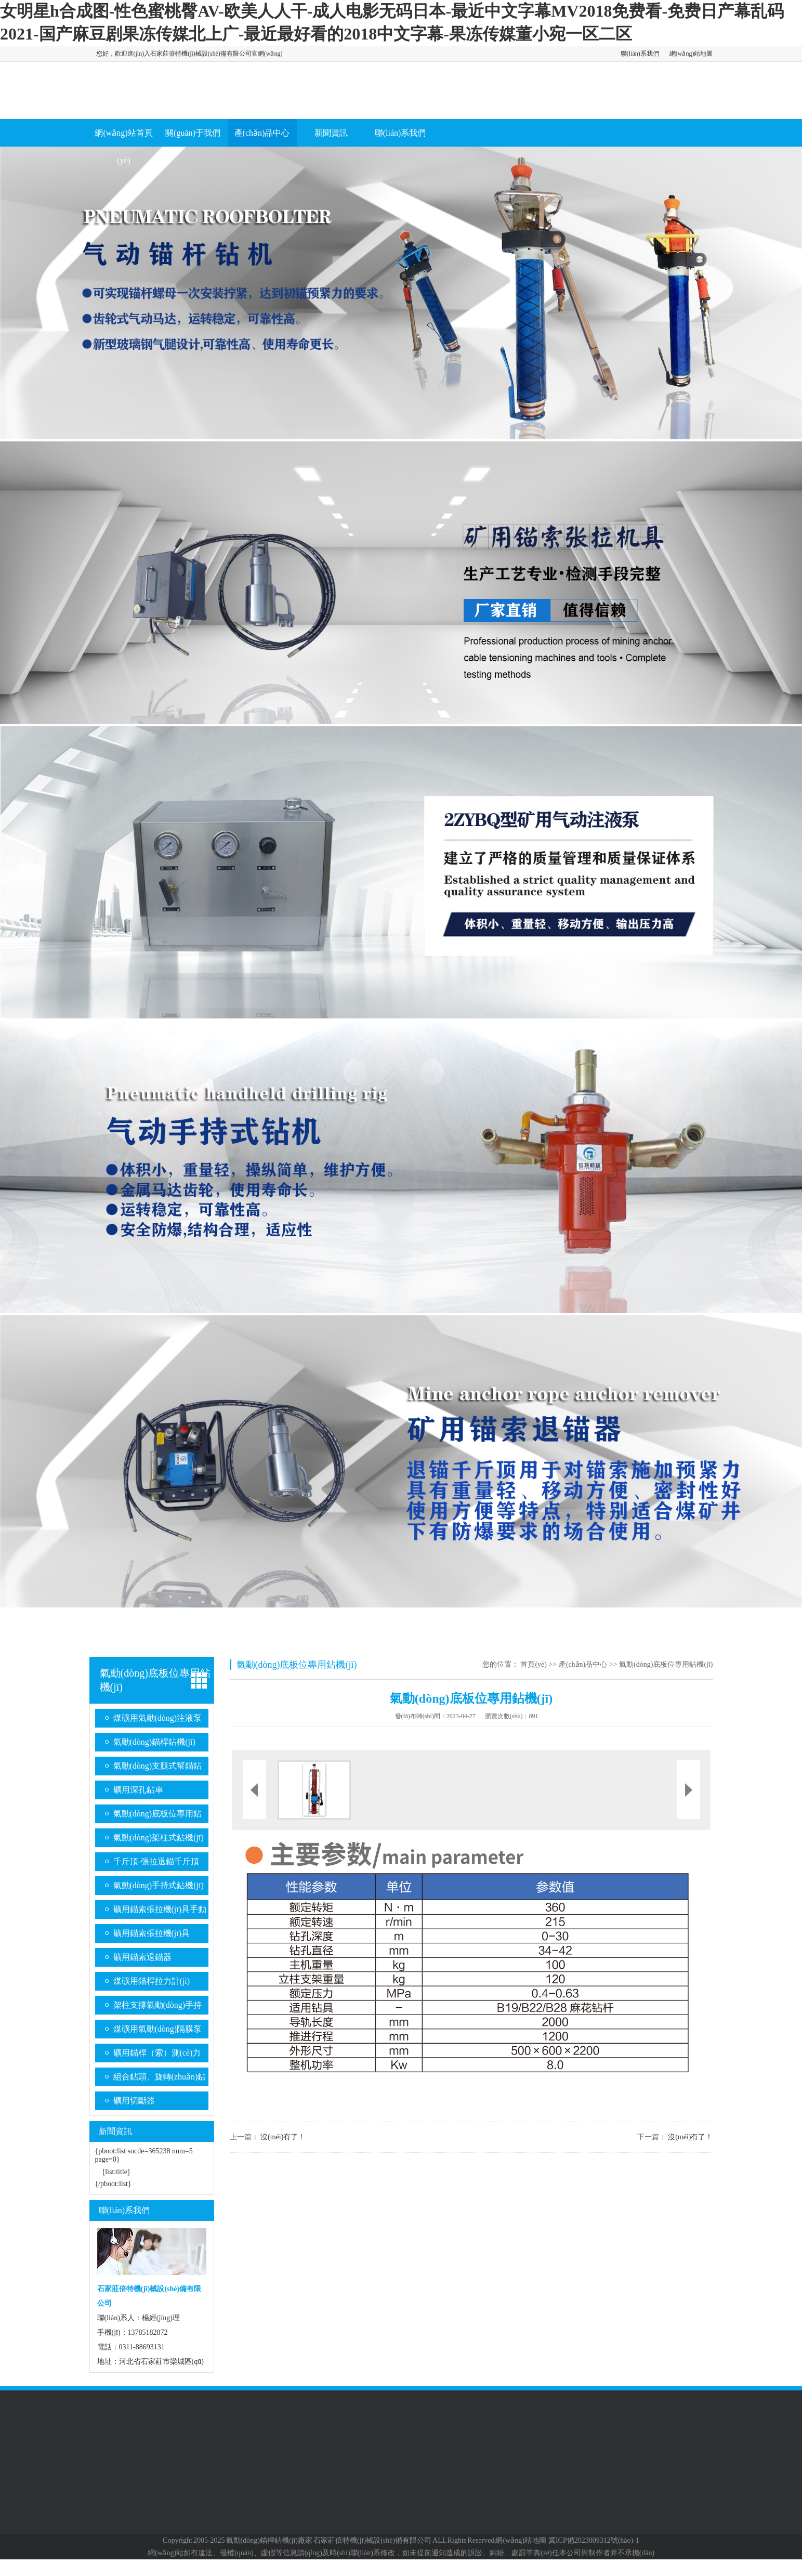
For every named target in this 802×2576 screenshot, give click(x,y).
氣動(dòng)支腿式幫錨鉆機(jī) (157, 1768)
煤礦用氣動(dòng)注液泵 (157, 1718)
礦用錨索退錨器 (142, 1957)
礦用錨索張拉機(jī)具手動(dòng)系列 (160, 1912)
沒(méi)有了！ (282, 2137)
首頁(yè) (533, 1664)
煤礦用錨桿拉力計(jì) (151, 1981)
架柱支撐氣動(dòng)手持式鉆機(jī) (157, 2007)
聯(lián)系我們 (640, 53)
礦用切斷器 (134, 2100)
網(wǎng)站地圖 (691, 53)
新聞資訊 (331, 132)
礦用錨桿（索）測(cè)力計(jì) (157, 2055)
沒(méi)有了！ (690, 2137)
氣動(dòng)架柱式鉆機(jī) (158, 1837)
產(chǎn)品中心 (262, 132)
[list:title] (116, 2172)
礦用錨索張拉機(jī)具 (151, 1933)
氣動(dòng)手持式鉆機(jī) (158, 1885)
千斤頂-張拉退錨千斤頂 (156, 1861)
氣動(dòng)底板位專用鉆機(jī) (157, 1816)
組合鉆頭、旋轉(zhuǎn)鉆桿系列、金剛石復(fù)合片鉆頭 (159, 2079)
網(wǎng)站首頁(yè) (123, 146)
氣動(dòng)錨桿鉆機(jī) (154, 1741)
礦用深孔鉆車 (138, 1789)
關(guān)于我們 (192, 132)
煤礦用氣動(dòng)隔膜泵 (157, 2028)
